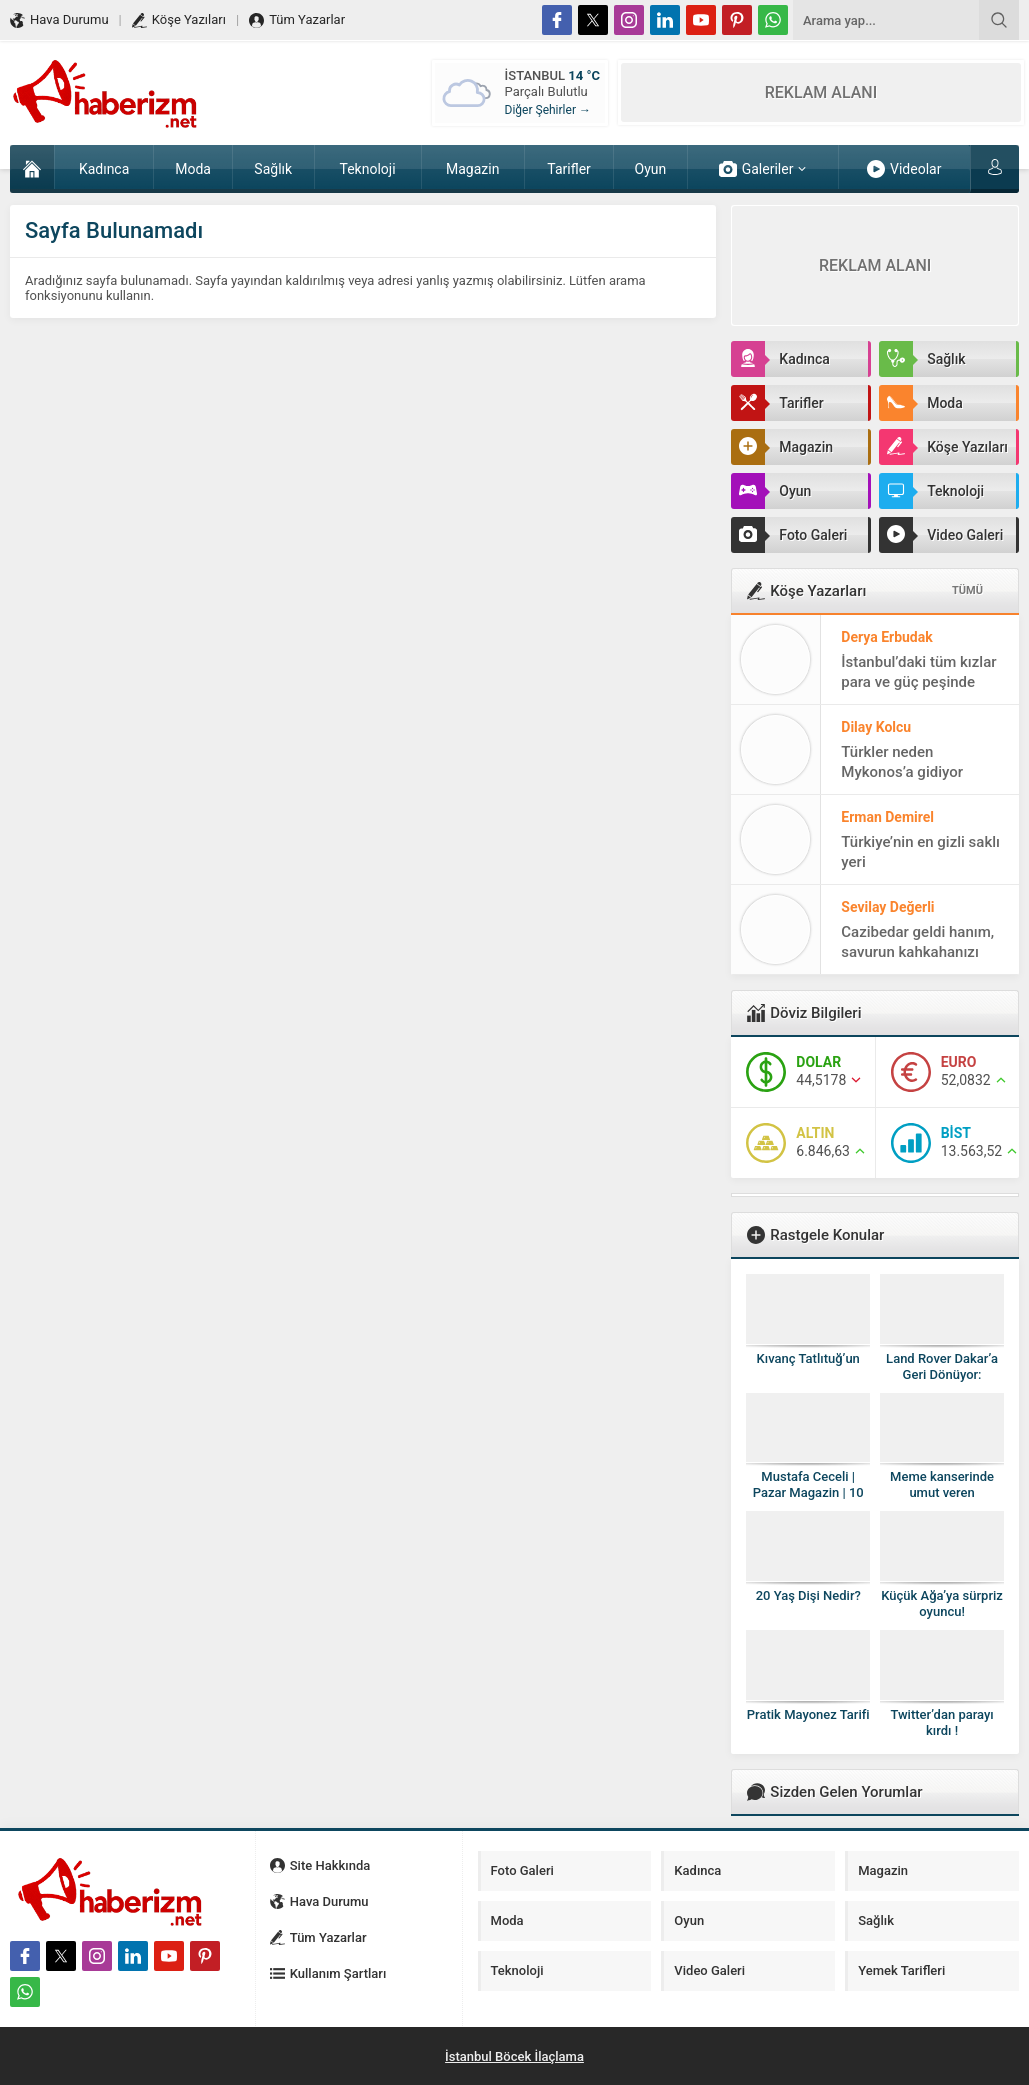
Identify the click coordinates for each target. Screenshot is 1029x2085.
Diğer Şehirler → (548, 110)
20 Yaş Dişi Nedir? (808, 1595)
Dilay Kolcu (876, 727)
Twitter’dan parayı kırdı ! (941, 1722)
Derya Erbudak (886, 637)
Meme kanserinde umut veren (942, 1484)
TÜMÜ (967, 590)
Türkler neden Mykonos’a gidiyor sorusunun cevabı (902, 772)
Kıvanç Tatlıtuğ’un (808, 1358)
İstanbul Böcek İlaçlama (514, 2056)
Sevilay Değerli (887, 907)
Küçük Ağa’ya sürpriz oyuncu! (942, 1603)
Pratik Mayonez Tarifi (808, 1714)
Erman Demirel (887, 817)
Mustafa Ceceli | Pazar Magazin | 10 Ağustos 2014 (808, 1492)
